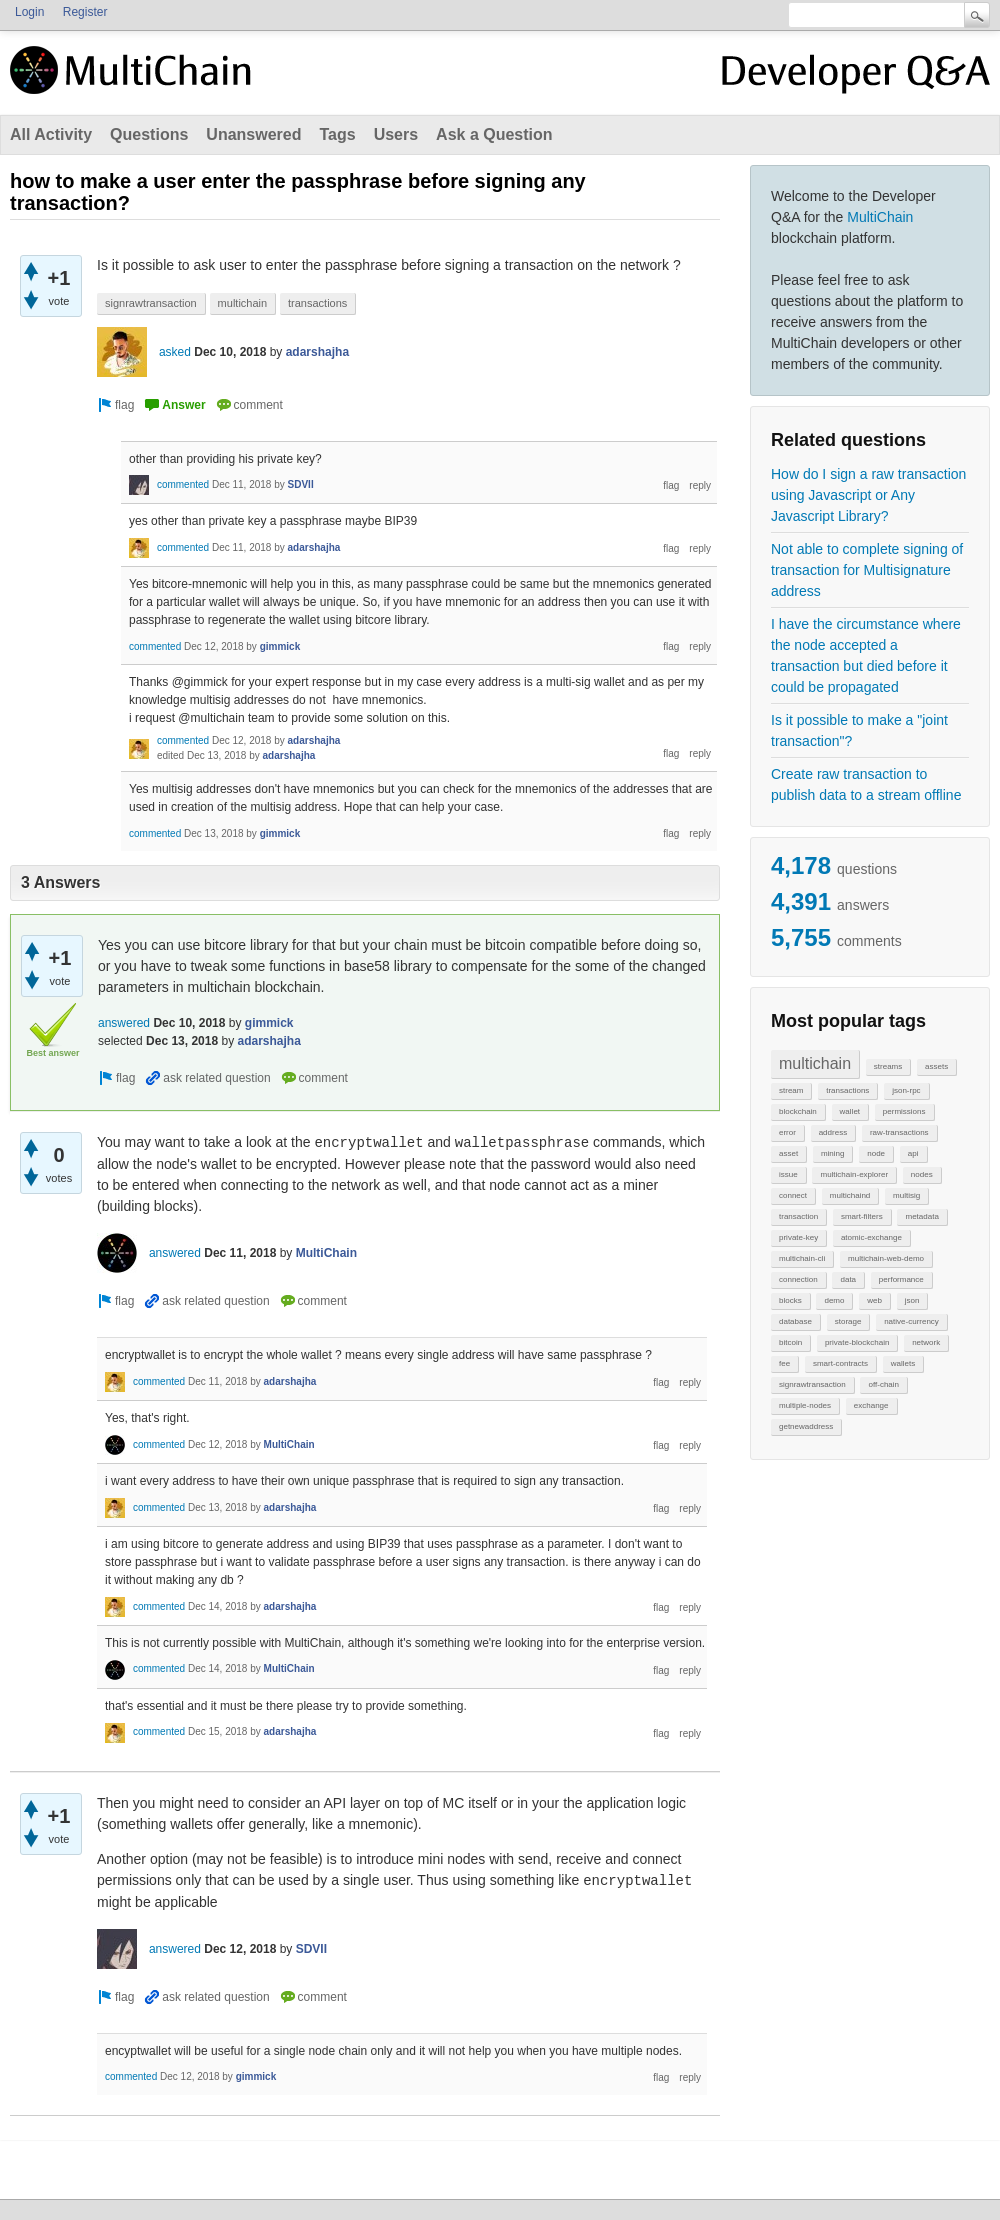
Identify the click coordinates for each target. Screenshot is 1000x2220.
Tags (337, 134)
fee (784, 1363)
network (926, 1342)
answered (124, 1023)
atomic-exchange (871, 1237)
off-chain (883, 1384)
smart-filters (862, 1216)
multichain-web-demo (886, 1258)
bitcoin (790, 1342)
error (787, 1132)
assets (936, 1066)
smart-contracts (840, 1363)
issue (788, 1174)
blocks (790, 1300)
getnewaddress (806, 1426)
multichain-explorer (854, 1174)
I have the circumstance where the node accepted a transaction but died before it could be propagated (866, 655)
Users (396, 134)
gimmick (280, 646)
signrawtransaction (812, 1384)
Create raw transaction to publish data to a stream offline (866, 784)
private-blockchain (857, 1342)
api (913, 1153)
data (848, 1279)
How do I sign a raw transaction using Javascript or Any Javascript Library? (868, 495)
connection (798, 1279)
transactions (847, 1090)
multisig (906, 1195)
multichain (815, 1063)
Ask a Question (494, 134)
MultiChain (880, 217)
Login (29, 12)
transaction (798, 1216)
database (795, 1321)
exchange (871, 1405)
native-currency (911, 1321)
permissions (904, 1111)
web (874, 1300)
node (876, 1153)
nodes (922, 1174)
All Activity (51, 134)
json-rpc (906, 1090)
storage (848, 1321)
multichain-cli (802, 1258)
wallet (850, 1111)
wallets (903, 1363)
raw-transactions (899, 1132)
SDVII (301, 484)
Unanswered (253, 134)
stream (791, 1090)
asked (175, 352)
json (912, 1300)
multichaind (850, 1195)
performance (901, 1279)
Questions (149, 134)
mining (833, 1153)
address (833, 1132)
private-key (798, 1237)
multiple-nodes (805, 1405)
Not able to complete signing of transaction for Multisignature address (867, 570)
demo (834, 1300)
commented (183, 484)
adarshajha (317, 352)
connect (793, 1195)
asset (788, 1153)
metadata (921, 1216)
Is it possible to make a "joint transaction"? (859, 730)
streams (888, 1066)
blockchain (798, 1111)
